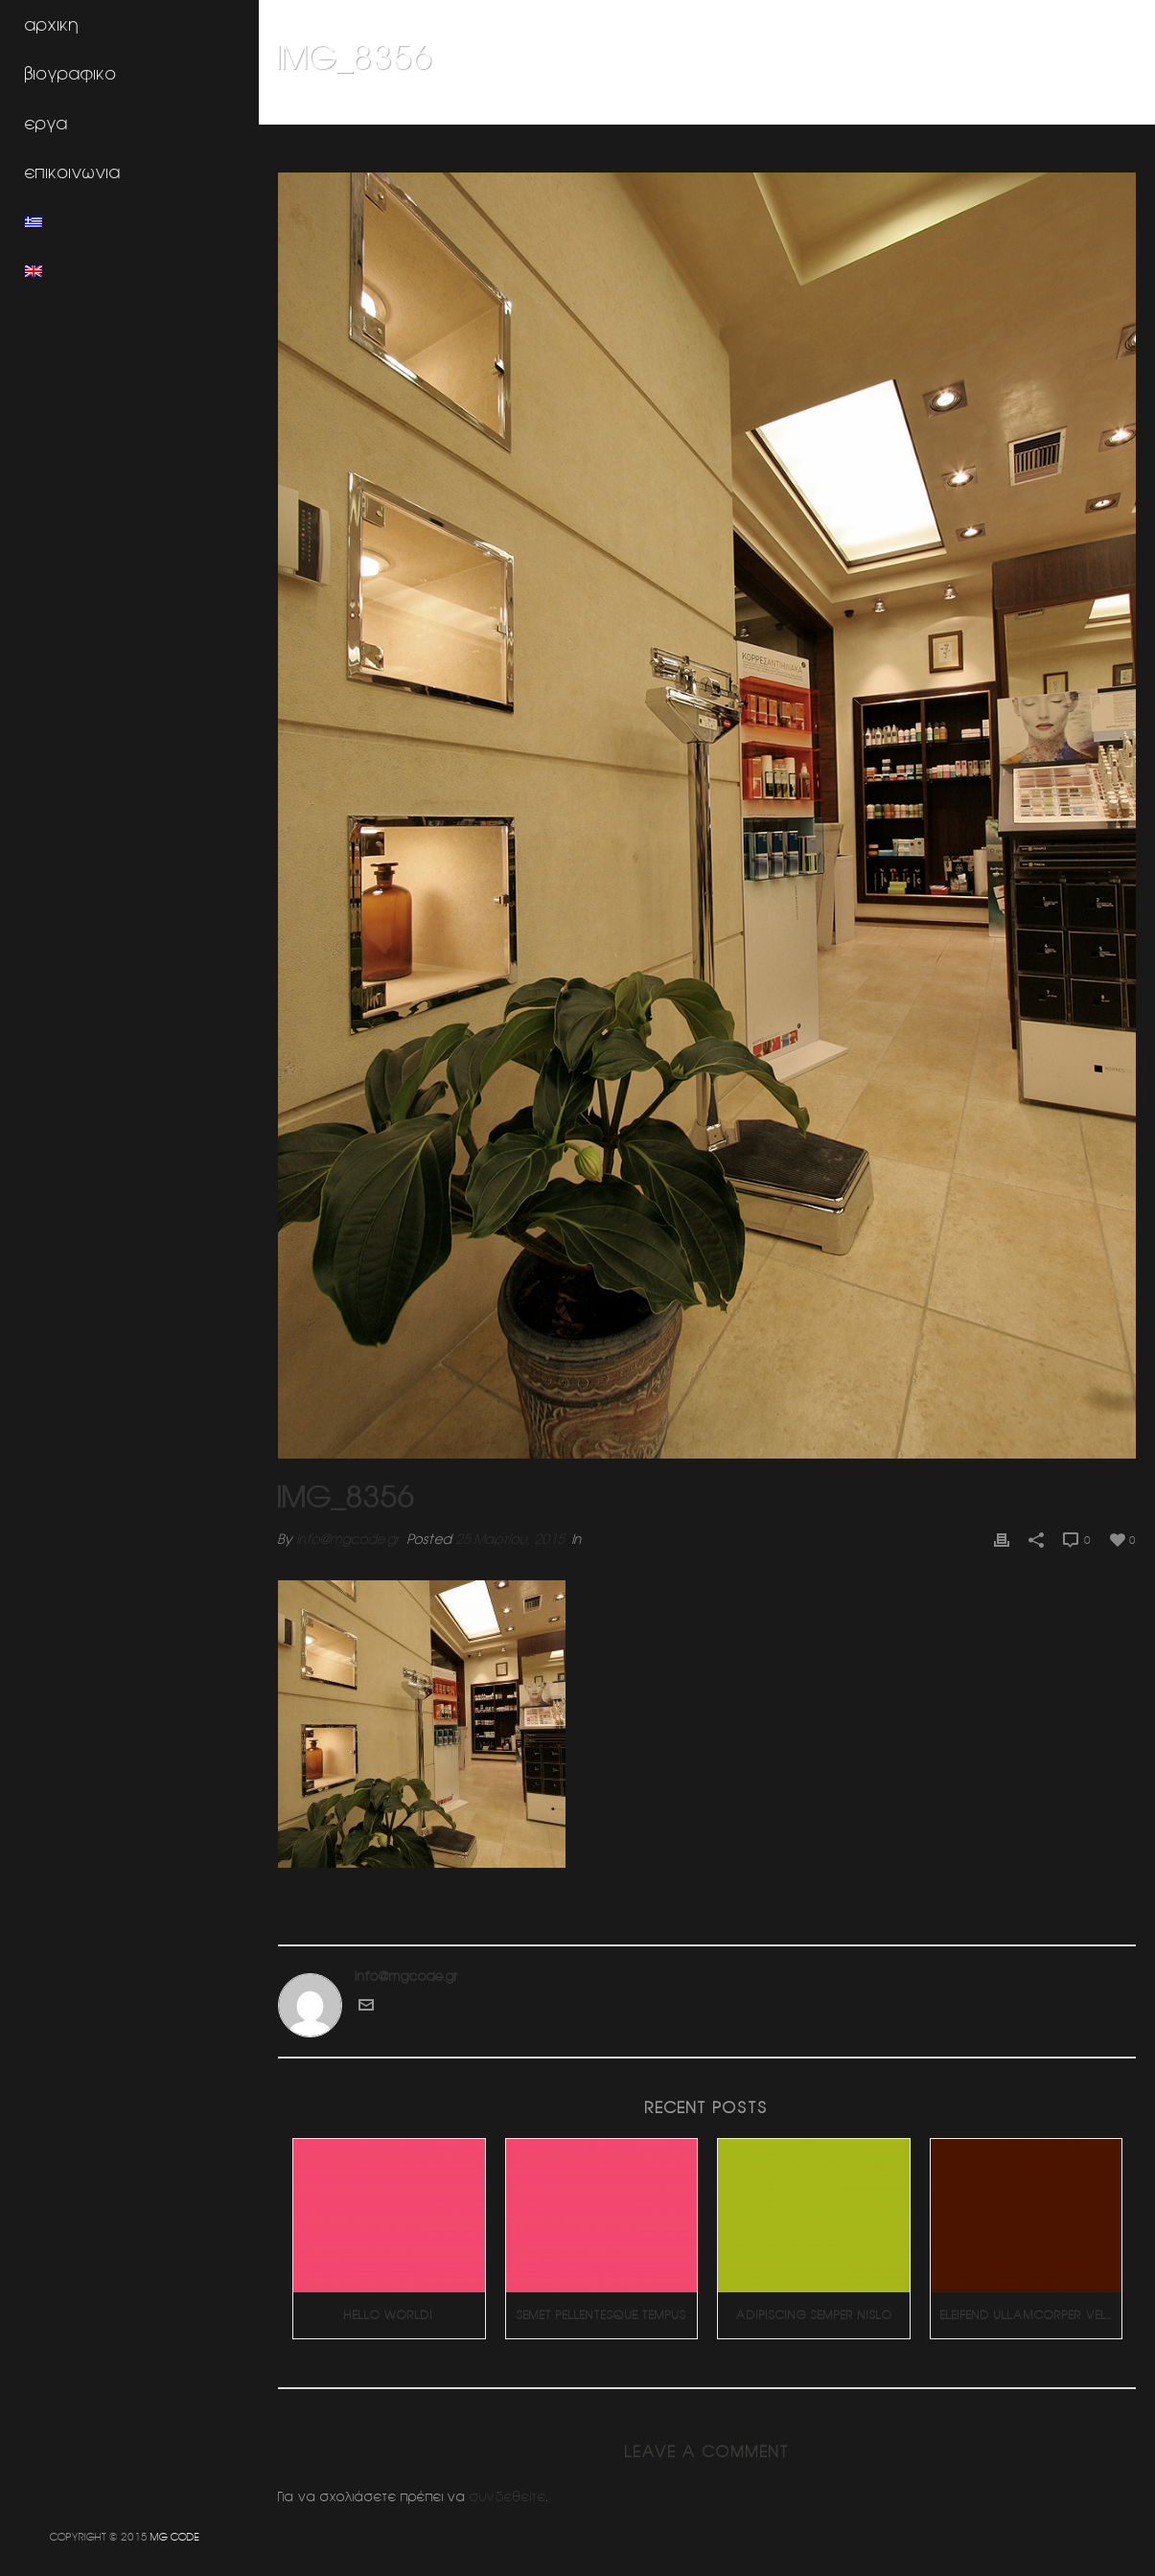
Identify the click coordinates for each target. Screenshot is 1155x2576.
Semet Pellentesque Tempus (601, 2315)
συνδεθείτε (508, 2496)
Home (911, 106)
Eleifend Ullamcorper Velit (1028, 2315)
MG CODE (174, 2536)
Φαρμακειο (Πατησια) (999, 106)
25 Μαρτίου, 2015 (510, 1539)
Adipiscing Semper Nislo (814, 2315)
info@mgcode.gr (348, 1539)
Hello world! (388, 2315)
